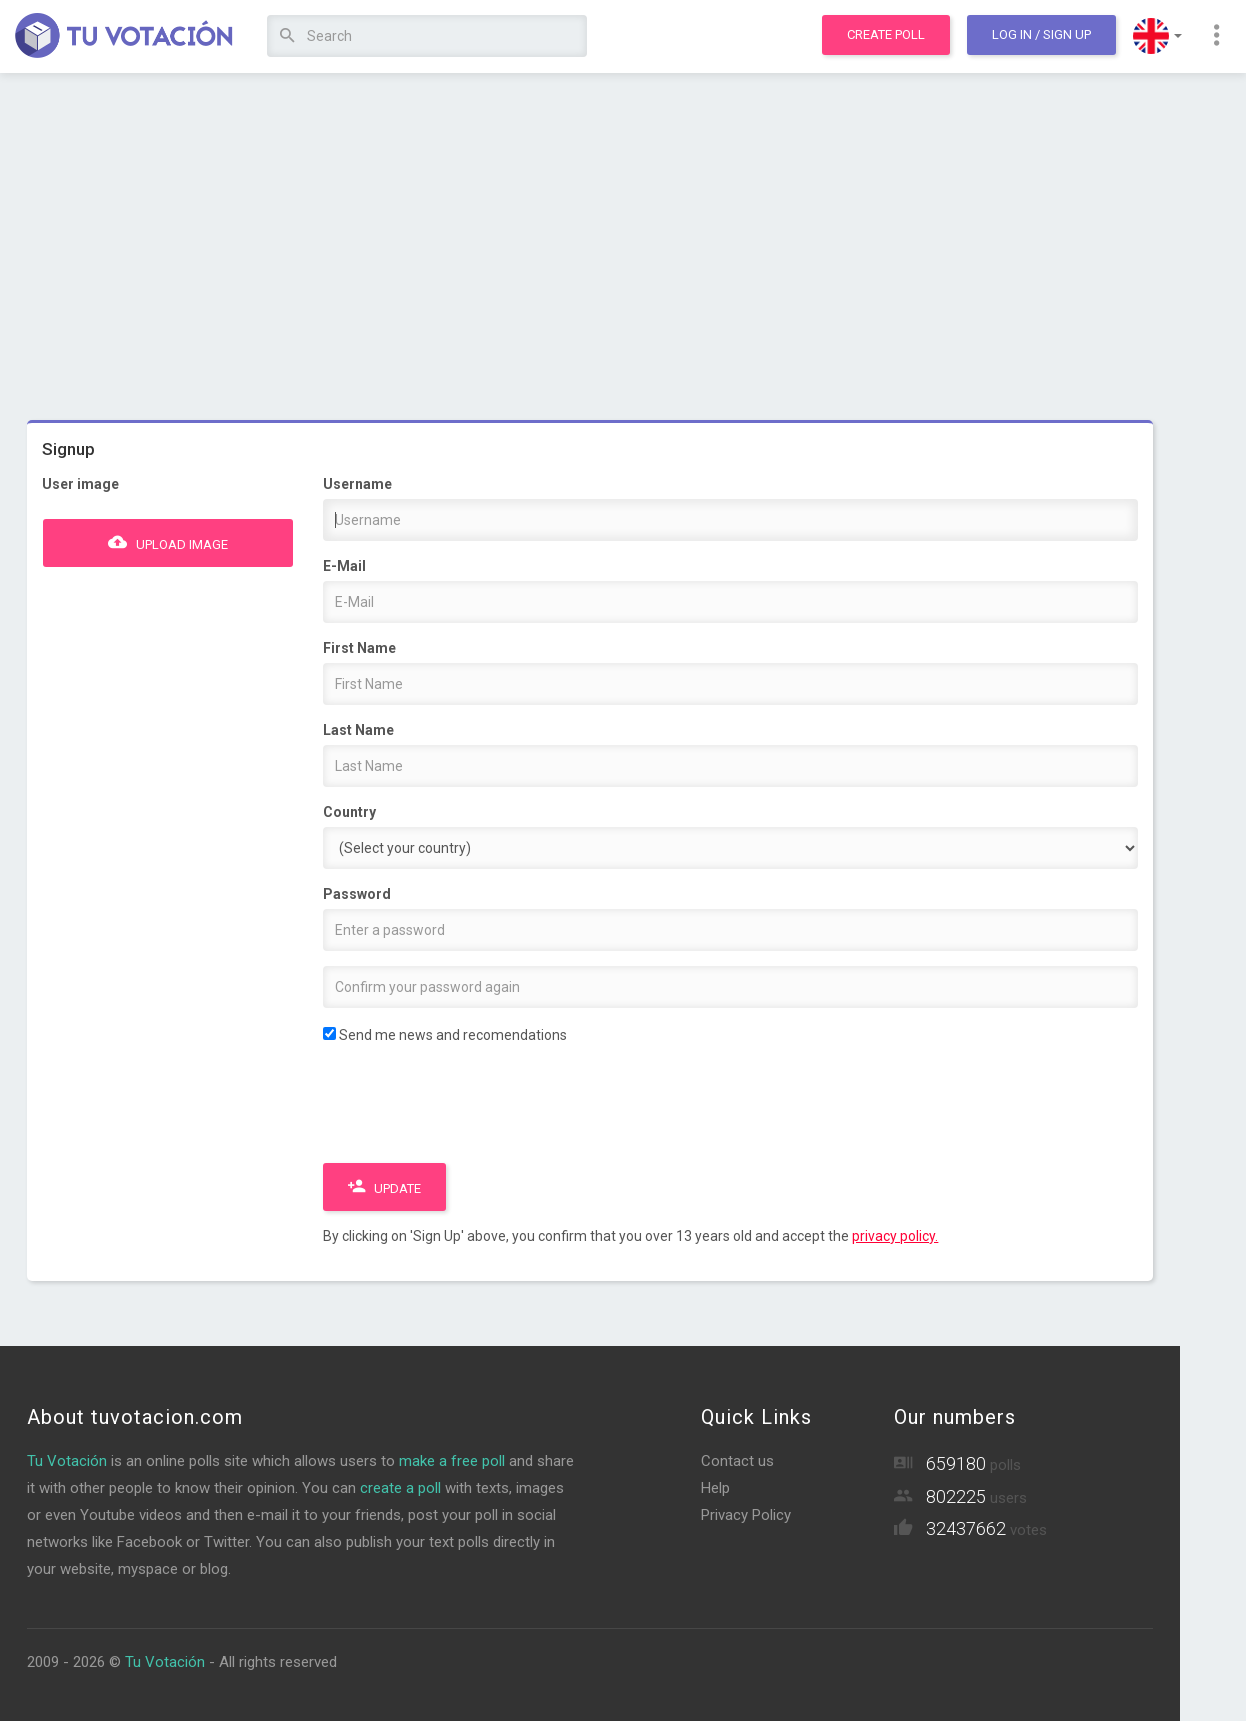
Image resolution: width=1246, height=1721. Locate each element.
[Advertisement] (590, 235)
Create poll (886, 34)
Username (357, 484)
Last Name (358, 730)
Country (349, 812)
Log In (1041, 34)
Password (357, 894)
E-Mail (344, 566)
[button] (1157, 36)
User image (80, 484)
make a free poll (452, 1461)
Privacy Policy (746, 1515)
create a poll (400, 1488)
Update (384, 1186)
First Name (359, 648)
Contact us (737, 1461)
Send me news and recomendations (445, 1035)
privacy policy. (895, 1236)
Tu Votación (67, 1461)
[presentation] (475, 1109)
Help (715, 1488)
